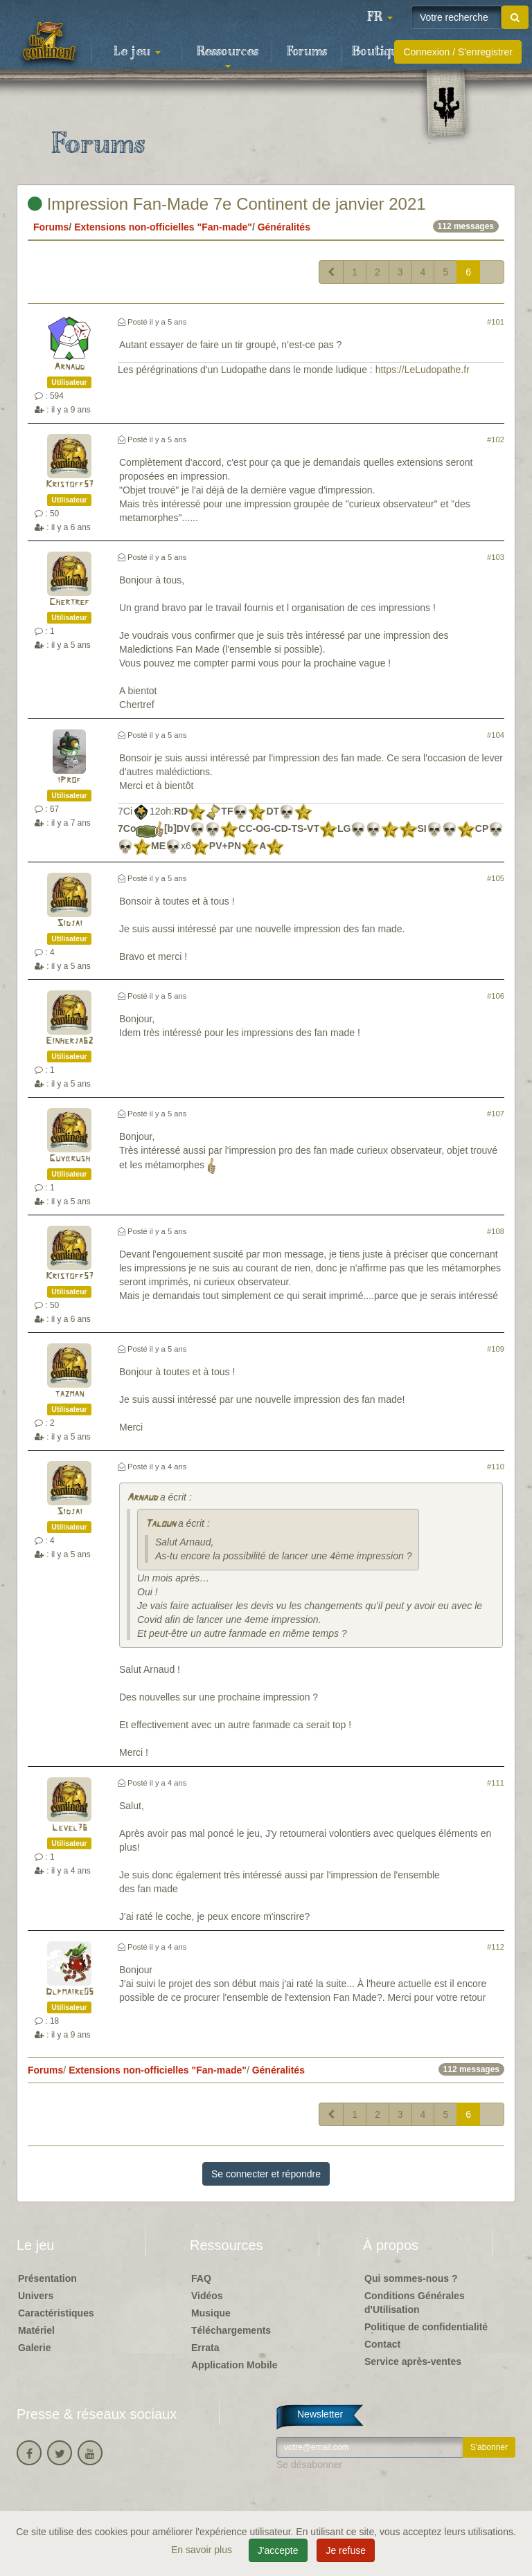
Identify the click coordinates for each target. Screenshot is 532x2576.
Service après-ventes (412, 2361)
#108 (495, 1231)
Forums (307, 52)
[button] (379, 17)
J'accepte (278, 2550)
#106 (495, 996)
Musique (211, 2313)
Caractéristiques (56, 2313)
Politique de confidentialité (426, 2326)
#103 (495, 557)
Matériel (36, 2330)
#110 (495, 1466)
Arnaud (69, 367)
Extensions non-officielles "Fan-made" (163, 227)
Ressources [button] (227, 56)
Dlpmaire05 (70, 1992)
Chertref (69, 602)
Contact (382, 2344)
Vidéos (207, 2295)
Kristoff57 (70, 485)
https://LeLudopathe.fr (422, 369)
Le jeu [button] (137, 52)
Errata (205, 2347)
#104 (495, 735)
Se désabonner (309, 2464)
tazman (69, 1394)
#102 (495, 439)
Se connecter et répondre (266, 2173)
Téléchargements (231, 2330)
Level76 (69, 1828)
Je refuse (346, 2550)
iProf (69, 780)
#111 (495, 1783)
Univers (35, 2295)
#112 (495, 1947)
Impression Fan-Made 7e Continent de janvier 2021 (227, 203)
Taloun (160, 1524)
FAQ (201, 2278)
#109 (495, 1349)
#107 (495, 1113)
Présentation (47, 2278)
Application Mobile (234, 2364)
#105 (495, 878)
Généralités (284, 227)
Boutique (378, 52)
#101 (495, 322)
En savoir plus (203, 2549)
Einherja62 (69, 1041)
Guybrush (69, 1159)
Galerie (34, 2347)
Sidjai (69, 923)
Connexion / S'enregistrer (458, 51)
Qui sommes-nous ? (411, 2278)
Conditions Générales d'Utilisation (414, 2302)
